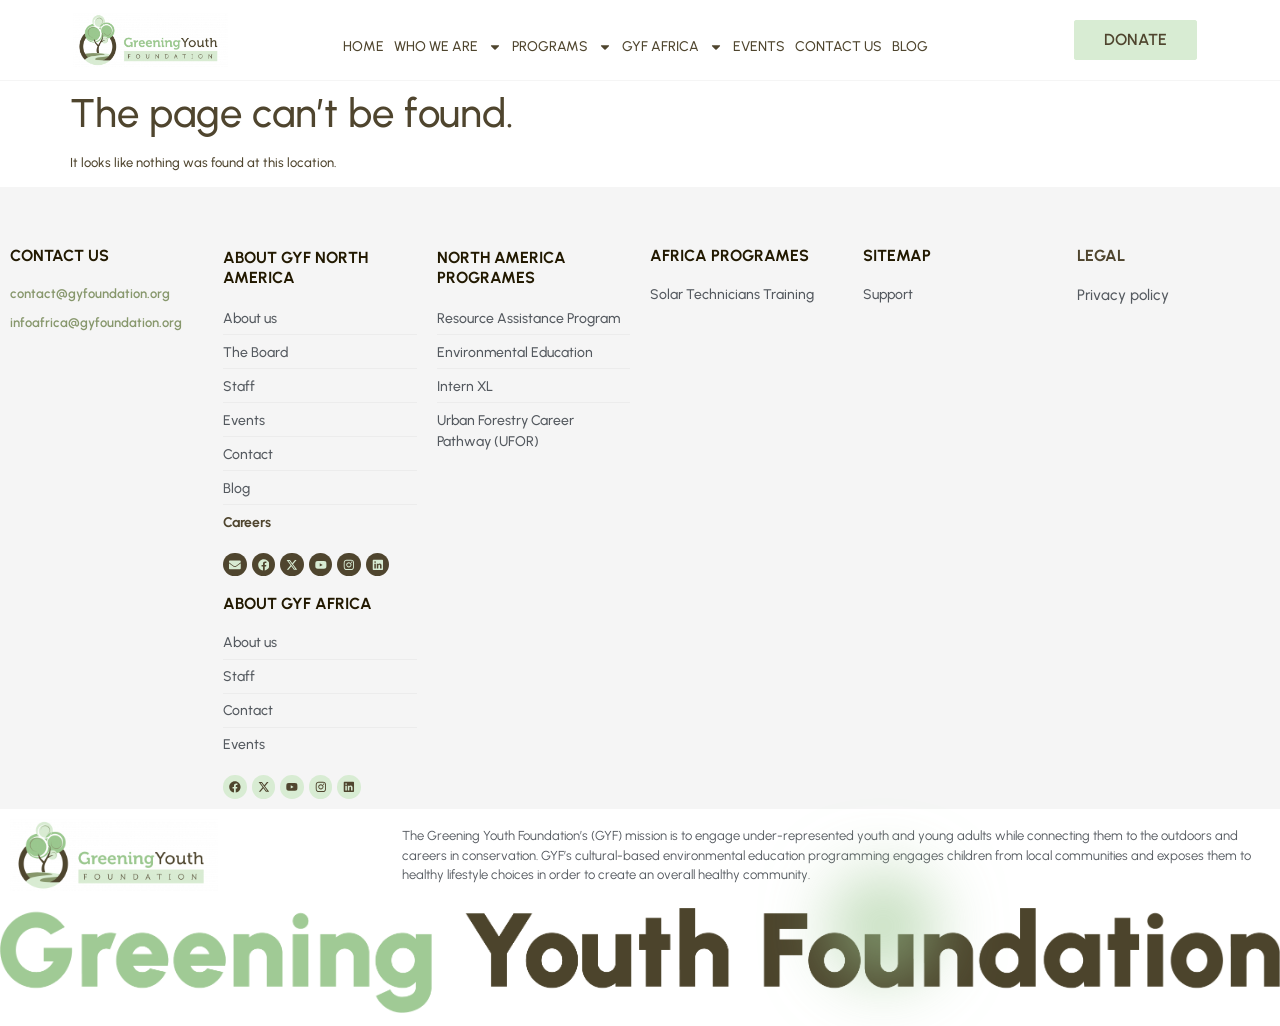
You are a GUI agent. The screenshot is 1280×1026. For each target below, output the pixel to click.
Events (759, 46)
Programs (562, 47)
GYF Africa (672, 47)
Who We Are (448, 47)
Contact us (838, 46)
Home (363, 46)
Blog (910, 46)
